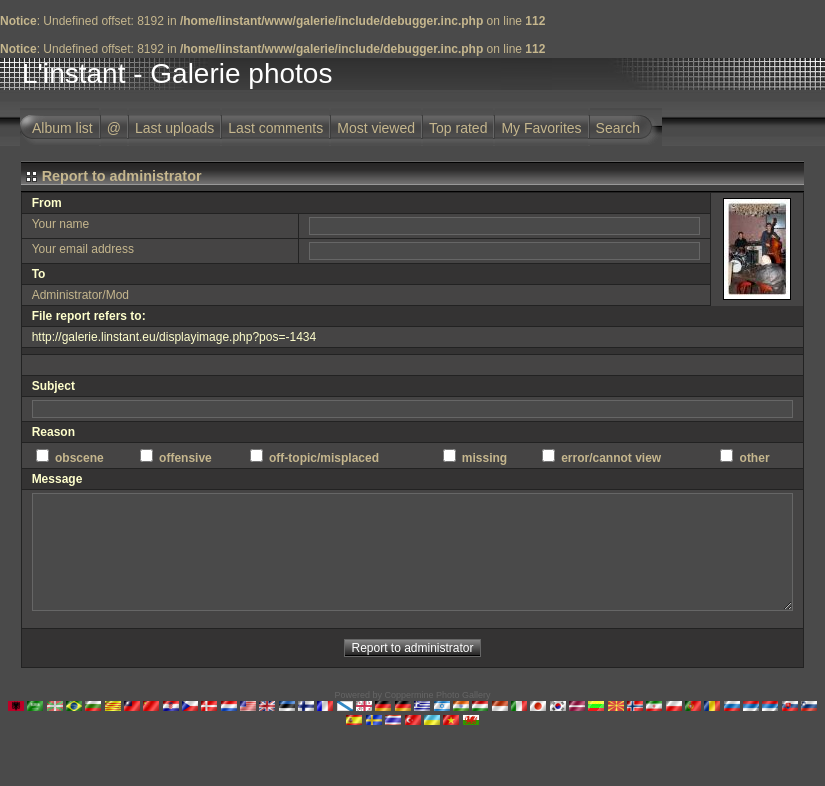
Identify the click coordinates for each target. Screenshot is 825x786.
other (755, 458)
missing (484, 458)
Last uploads (174, 128)
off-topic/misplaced (324, 458)
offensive (185, 458)
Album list (62, 128)
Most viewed (376, 128)
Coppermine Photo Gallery (437, 695)
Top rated (458, 128)
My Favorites (541, 128)
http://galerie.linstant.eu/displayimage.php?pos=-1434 (174, 337)
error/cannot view (611, 458)
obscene (79, 458)
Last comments (275, 128)
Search (618, 128)
